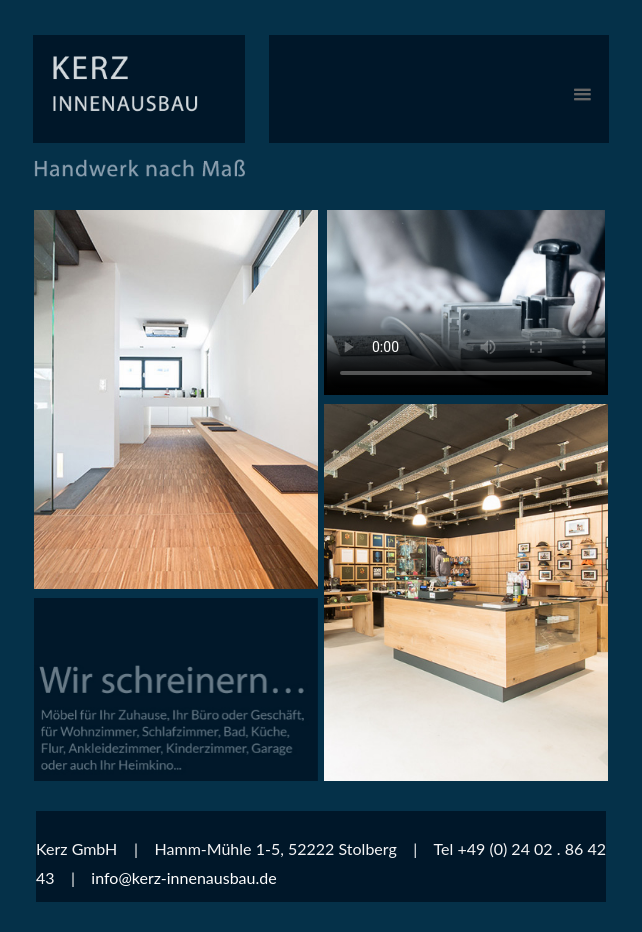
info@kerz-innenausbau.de (183, 877)
